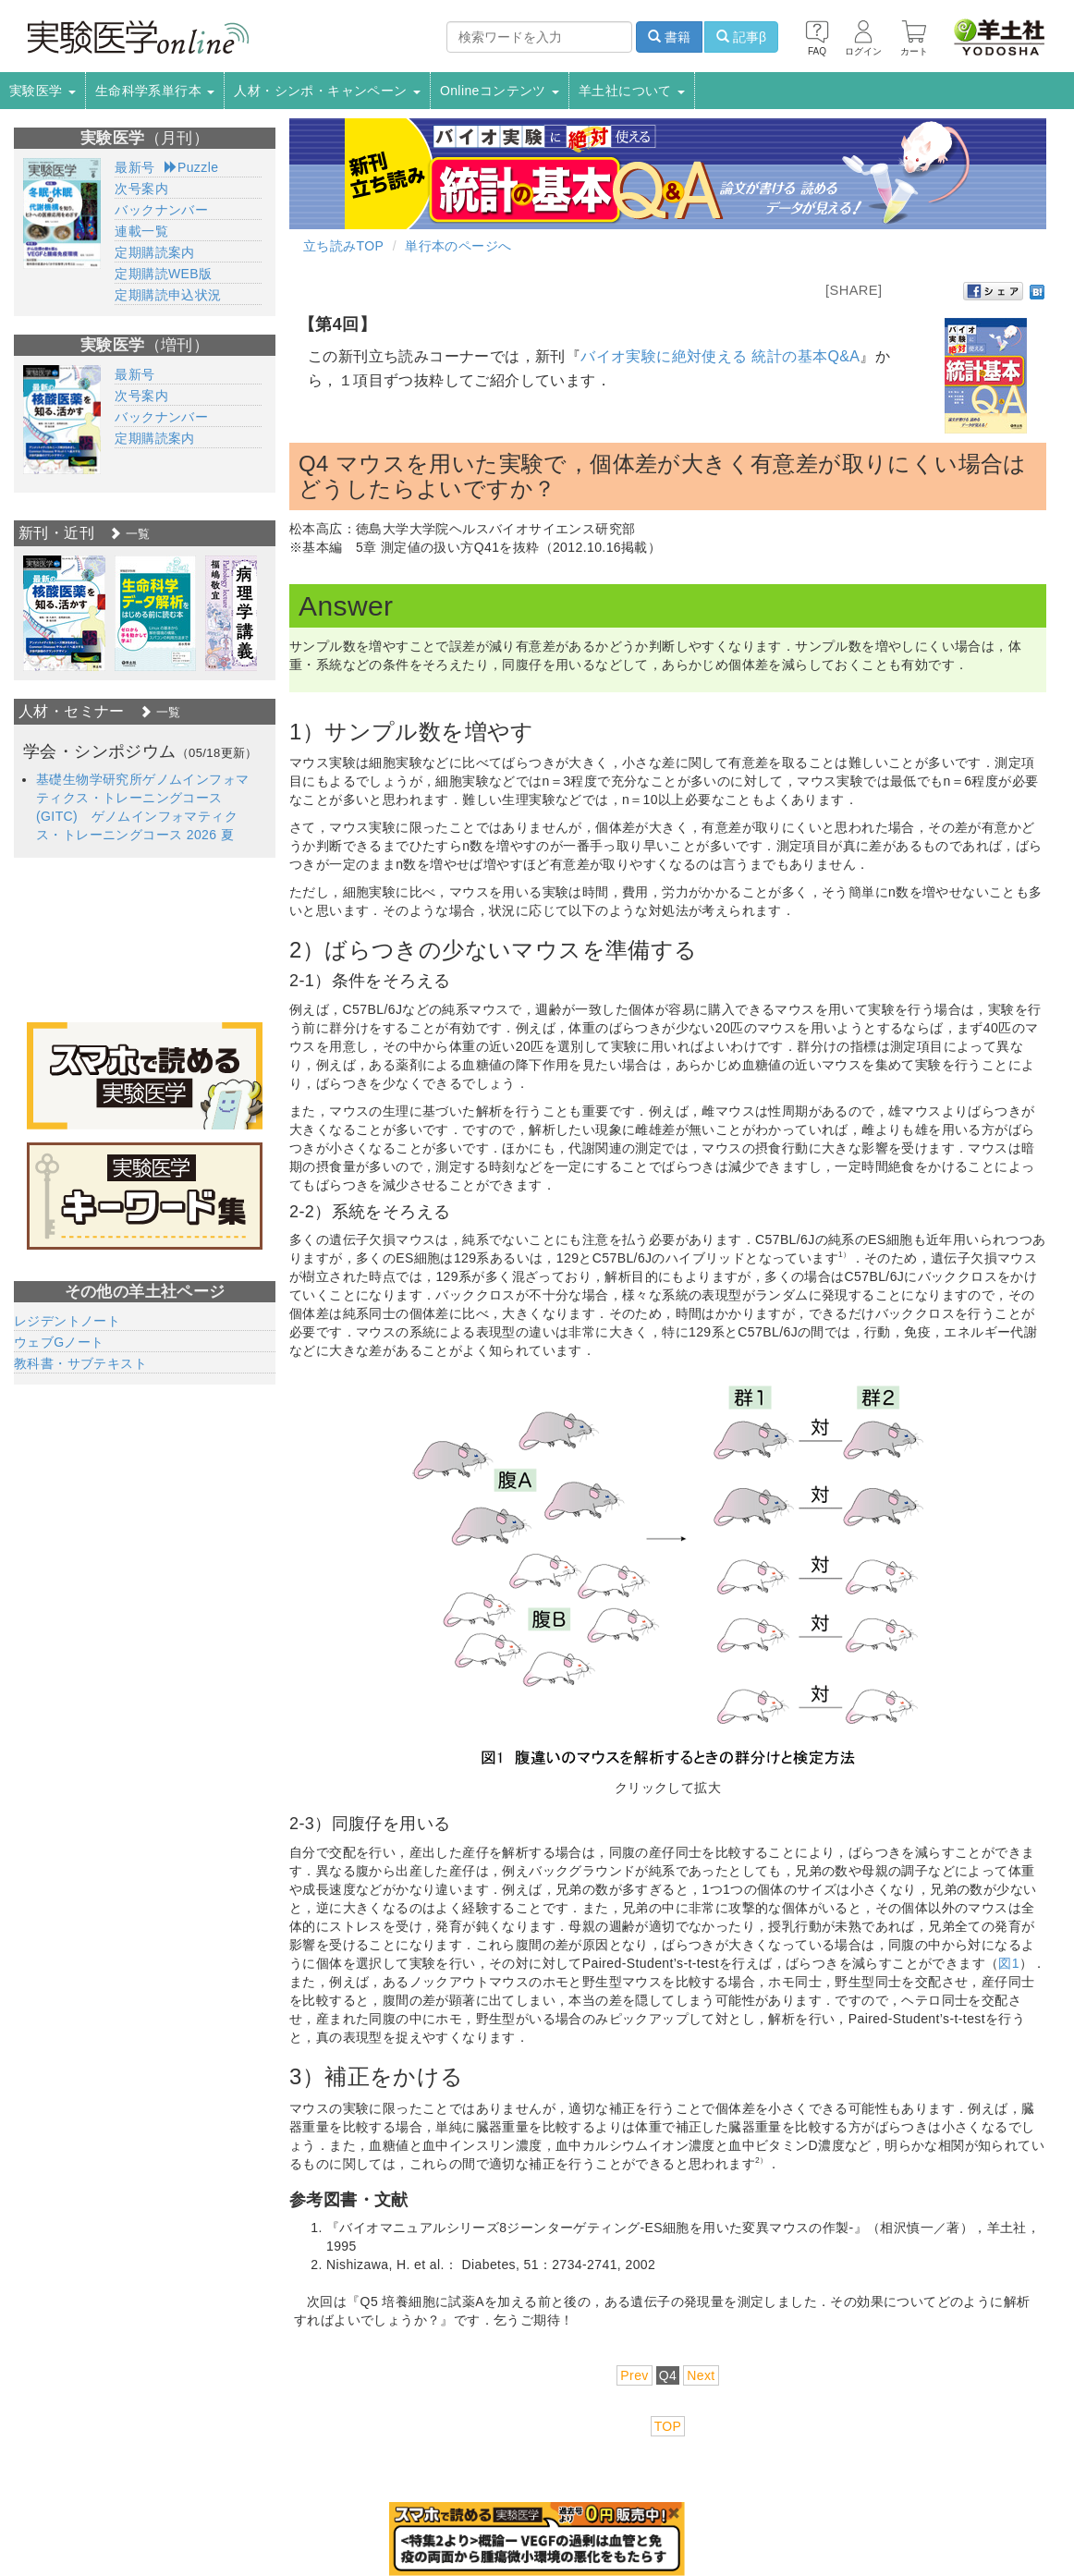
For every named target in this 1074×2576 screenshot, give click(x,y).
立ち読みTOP (343, 245)
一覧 (129, 534)
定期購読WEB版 (163, 273)
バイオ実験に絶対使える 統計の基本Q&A (720, 356)
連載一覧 (141, 231)
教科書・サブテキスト (80, 1363)
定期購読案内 (154, 252)
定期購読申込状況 (168, 294)
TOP (668, 2426)
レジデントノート (67, 1320)
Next (700, 2375)
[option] (64, 613)
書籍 (669, 37)
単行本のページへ (458, 245)
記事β (741, 37)
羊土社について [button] (632, 90)
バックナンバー (161, 209)
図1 (1008, 1963)
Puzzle (192, 167)
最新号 (134, 167)
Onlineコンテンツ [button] (499, 90)
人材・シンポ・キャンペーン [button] (327, 90)
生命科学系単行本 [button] (155, 90)
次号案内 (141, 188)
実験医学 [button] (42, 90)
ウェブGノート (59, 1342)
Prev (634, 2375)
